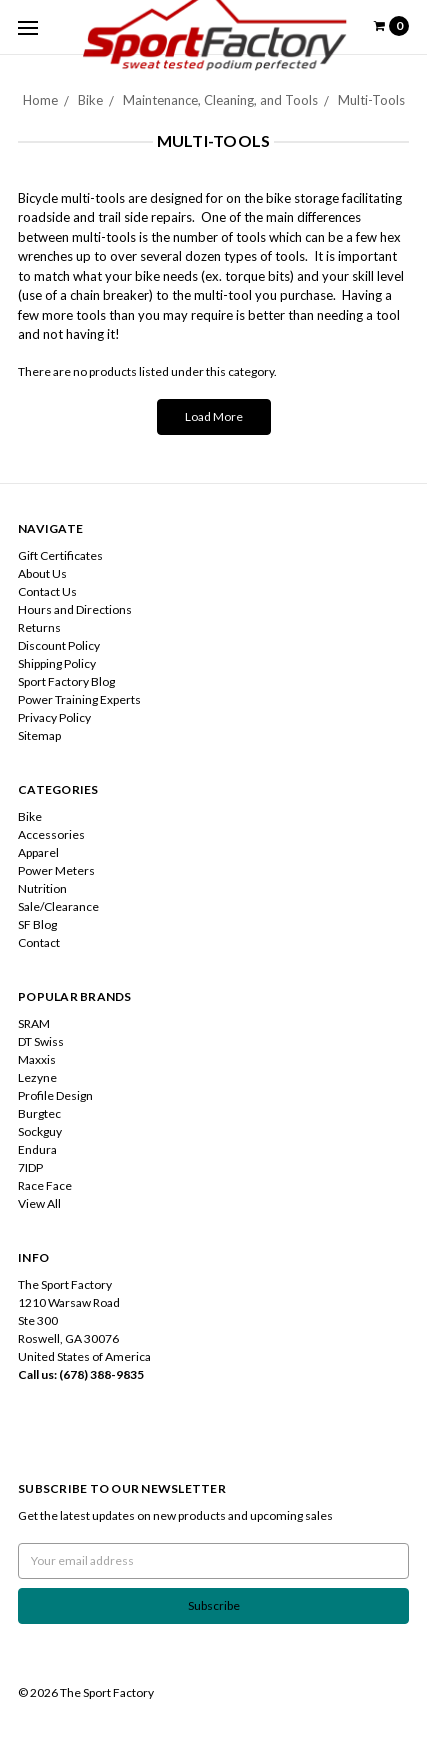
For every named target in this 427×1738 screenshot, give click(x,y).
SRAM (34, 1023)
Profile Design (55, 1095)
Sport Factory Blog (66, 681)
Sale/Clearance (58, 906)
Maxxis (37, 1059)
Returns (39, 627)
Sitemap (39, 735)
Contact (39, 942)
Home (40, 100)
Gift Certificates (60, 555)
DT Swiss (41, 1041)
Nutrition (42, 888)
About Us (42, 573)
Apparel (38, 852)
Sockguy (40, 1131)
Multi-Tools (371, 100)
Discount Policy (59, 645)
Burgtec (39, 1113)
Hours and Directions (75, 609)
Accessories (51, 834)
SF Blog (37, 924)
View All (39, 1203)
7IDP (30, 1167)
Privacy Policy (54, 717)
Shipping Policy (57, 663)
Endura (37, 1149)
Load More (214, 416)
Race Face (45, 1185)
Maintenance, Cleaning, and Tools (220, 100)
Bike (90, 100)
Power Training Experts (79, 699)
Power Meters (56, 870)
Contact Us (47, 591)
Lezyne (37, 1077)
